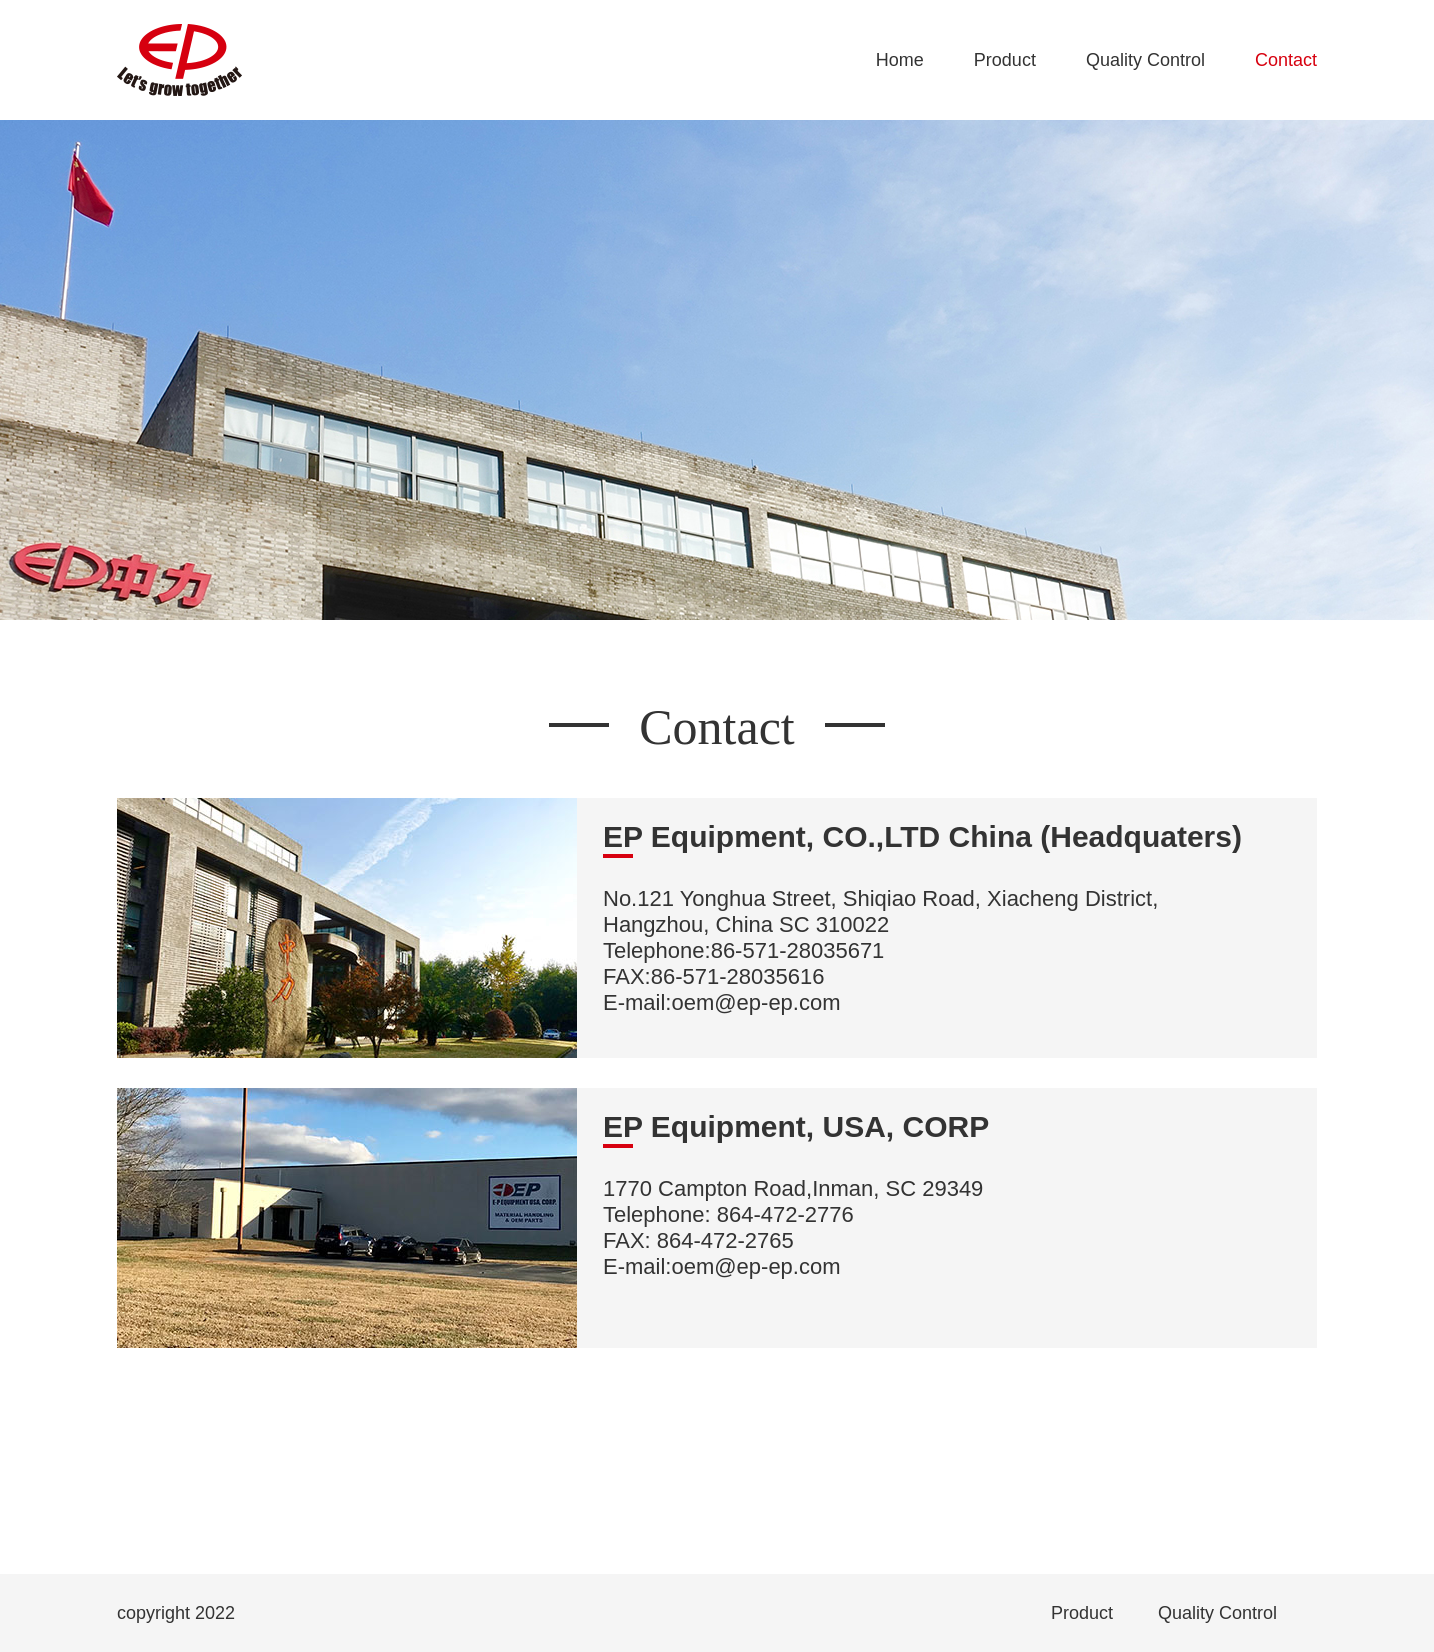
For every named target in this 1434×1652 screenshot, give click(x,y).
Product (1005, 60)
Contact (1286, 60)
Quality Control (1145, 60)
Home (900, 60)
